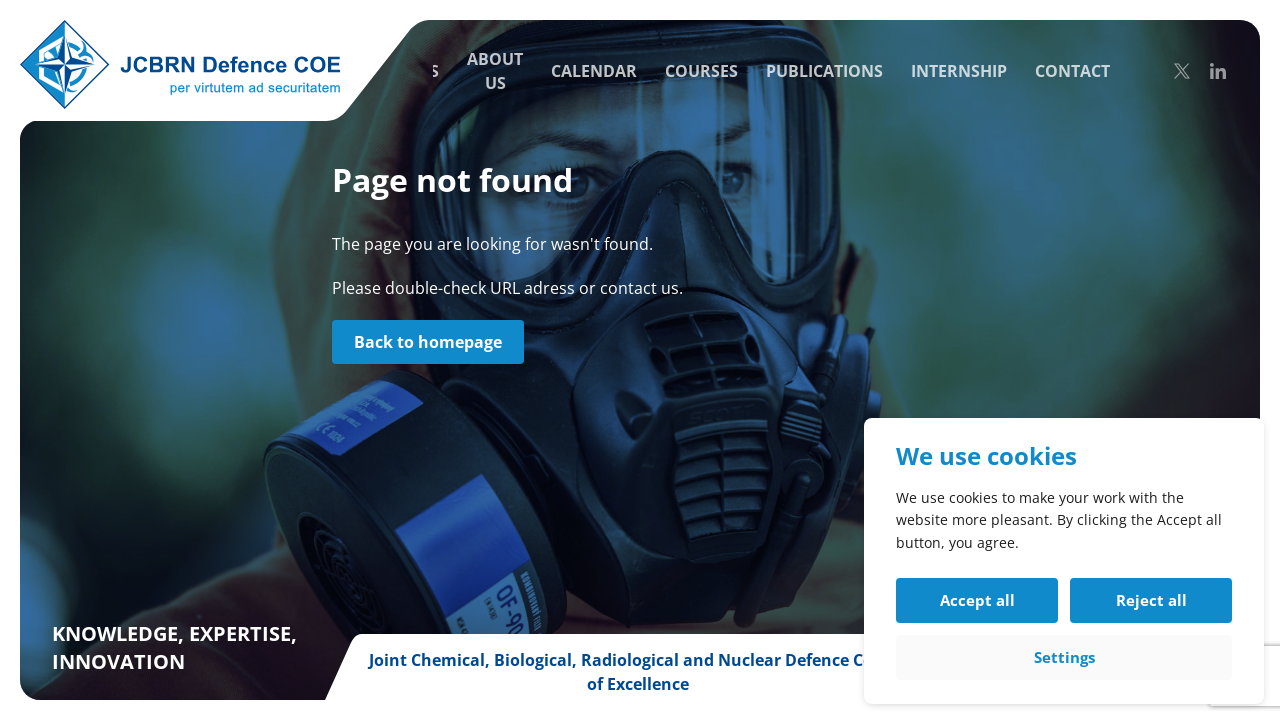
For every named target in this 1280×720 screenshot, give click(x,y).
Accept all (977, 600)
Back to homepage (428, 342)
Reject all (1151, 600)
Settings (1064, 657)
